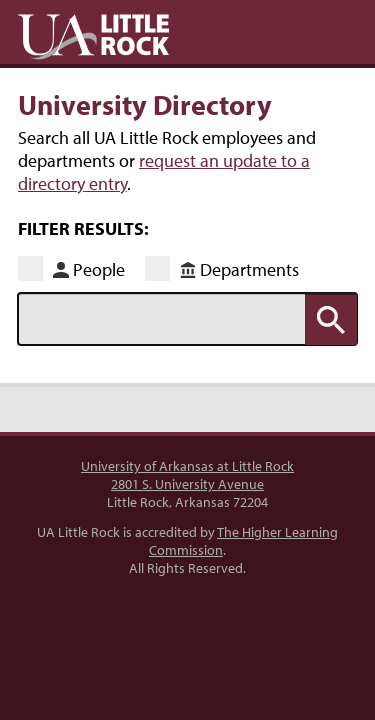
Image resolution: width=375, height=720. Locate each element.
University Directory (145, 104)
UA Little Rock (93, 37)
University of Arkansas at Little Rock (187, 466)
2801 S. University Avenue (187, 484)
